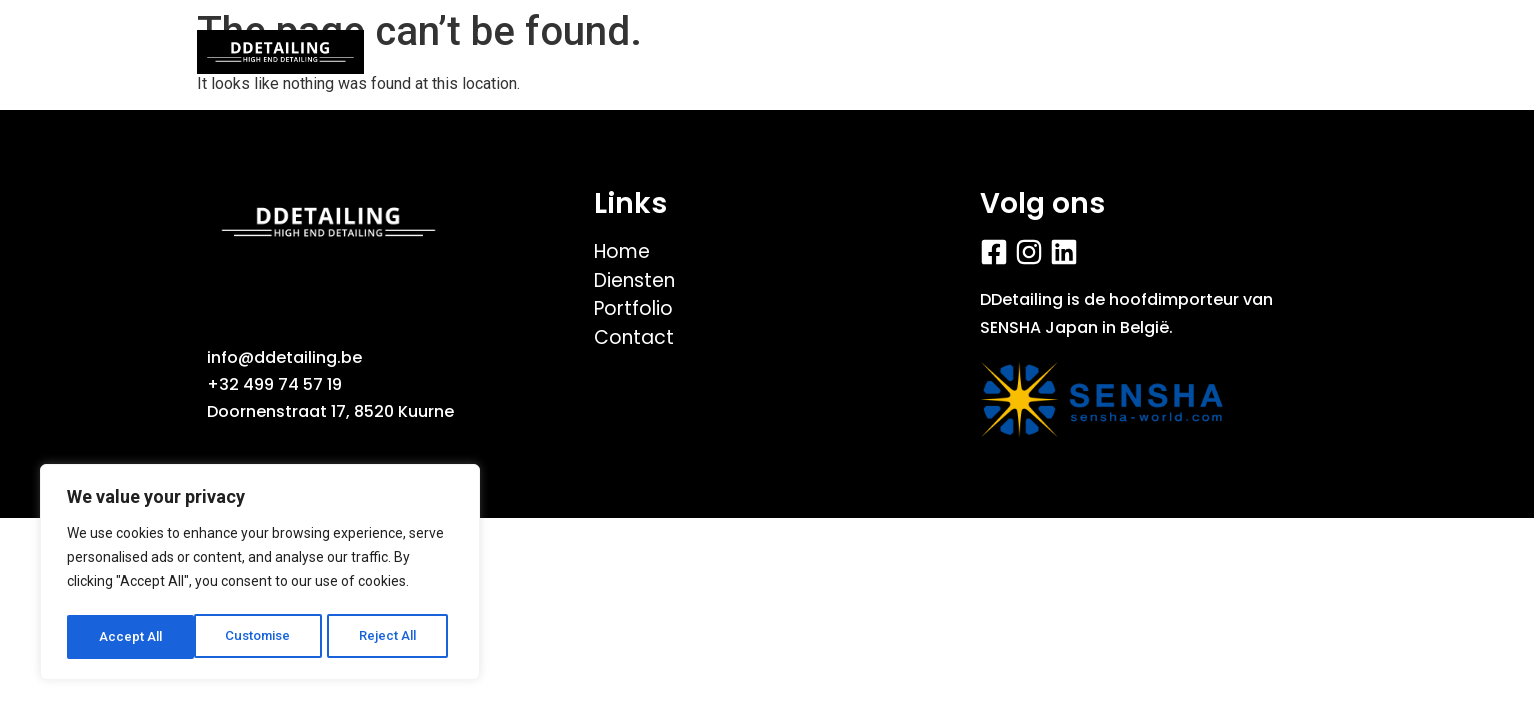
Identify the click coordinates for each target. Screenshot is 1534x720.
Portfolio (586, 52)
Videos (717, 52)
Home (460, 52)
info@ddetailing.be (284, 357)
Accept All (391, 637)
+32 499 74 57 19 (274, 384)
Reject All (263, 637)
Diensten (1020, 52)
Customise (131, 637)
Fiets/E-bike (864, 52)
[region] (260, 575)
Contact (1159, 52)
